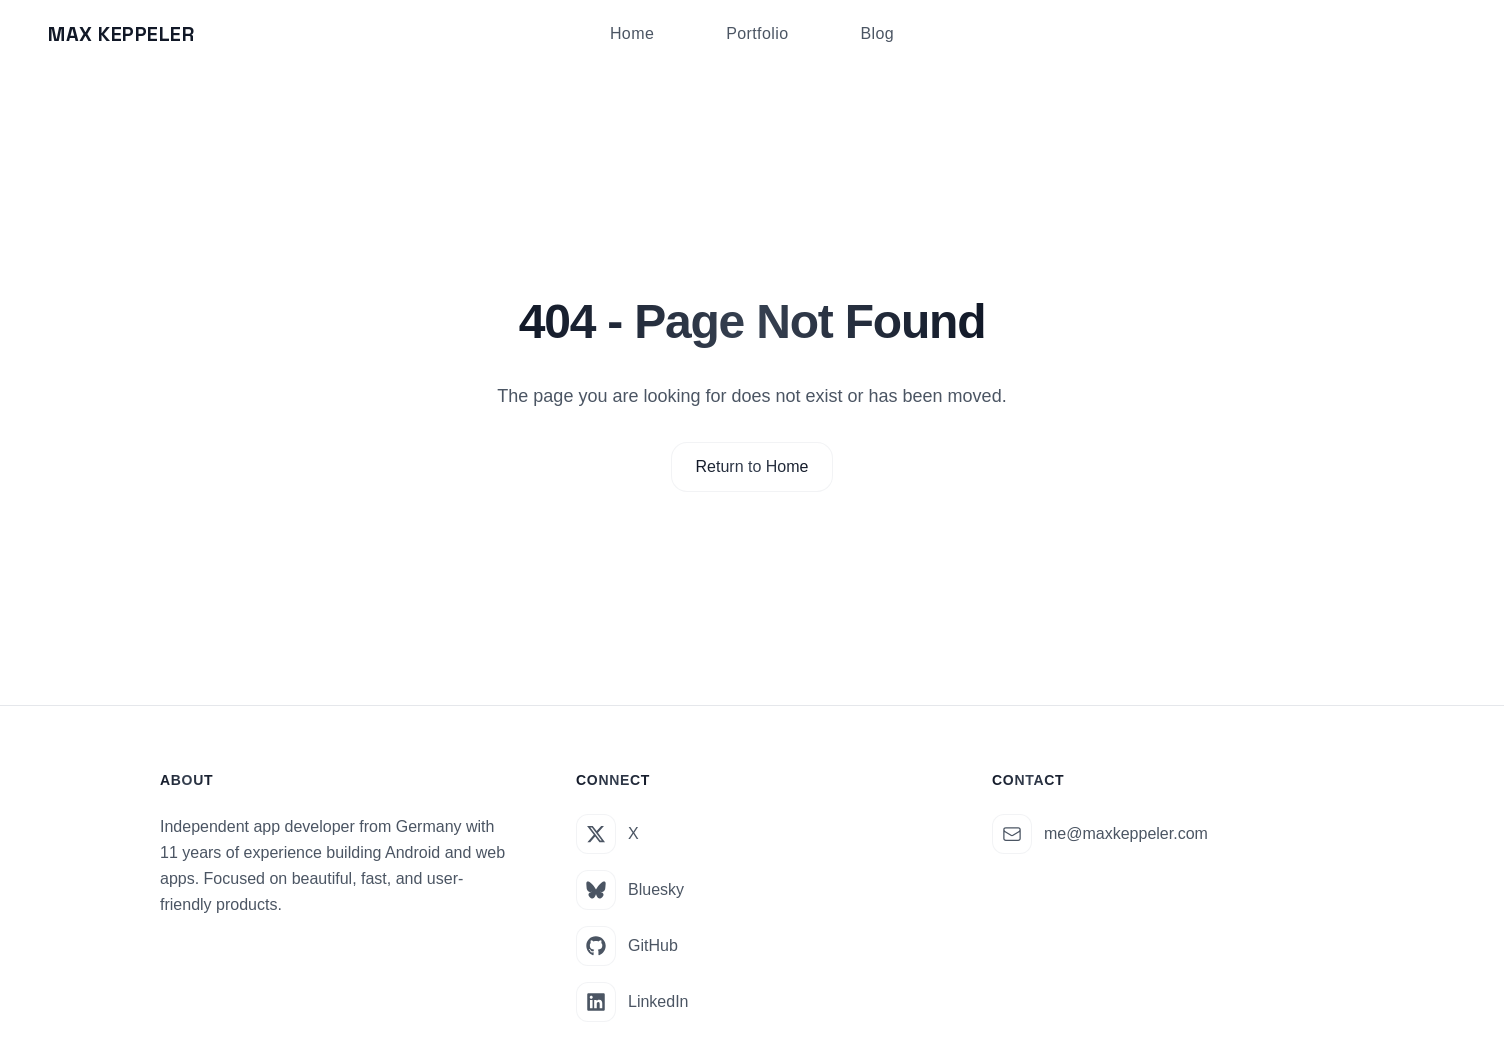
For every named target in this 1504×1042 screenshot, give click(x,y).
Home (632, 33)
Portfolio (757, 33)
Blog (877, 33)
